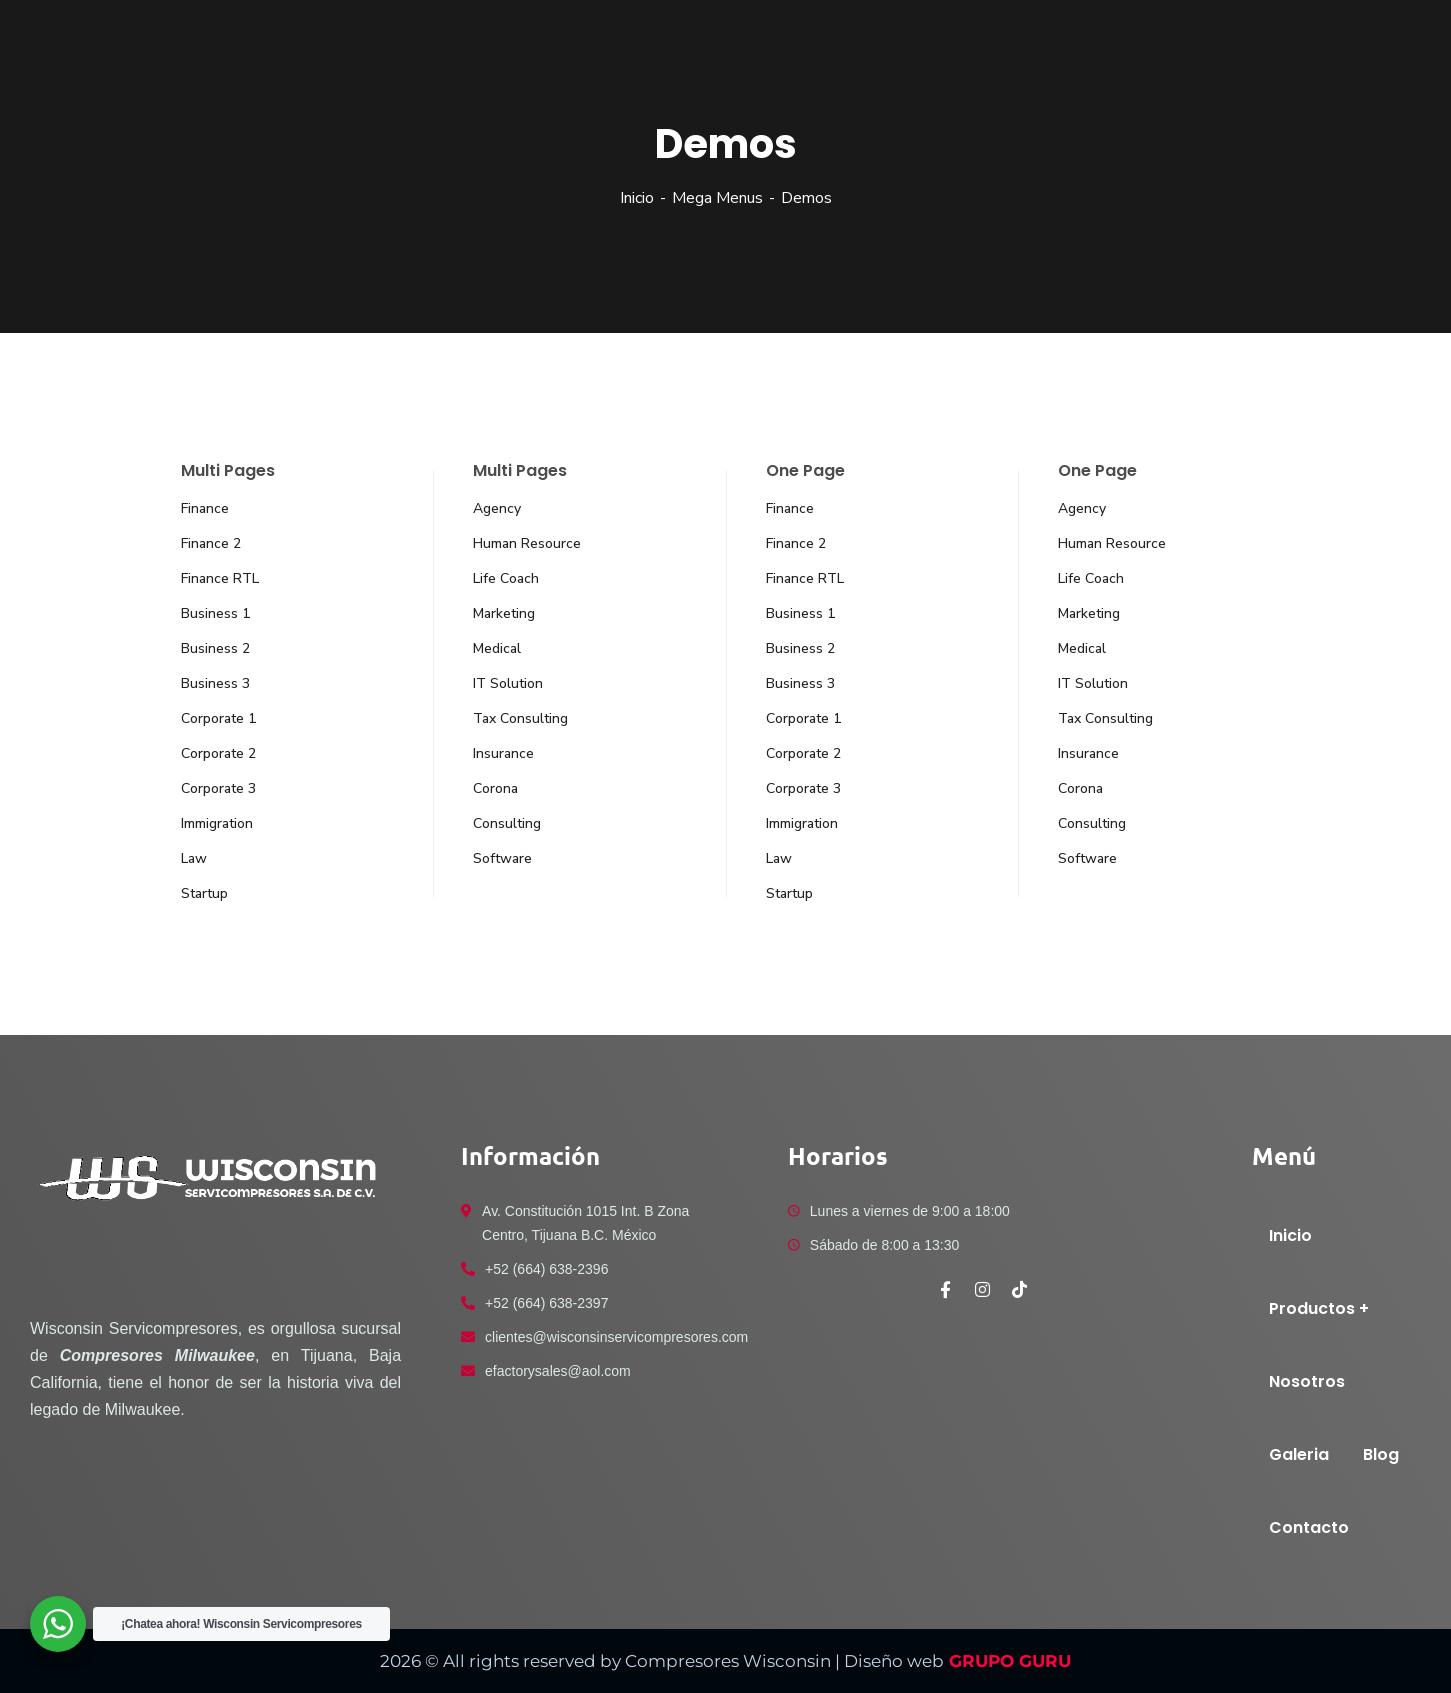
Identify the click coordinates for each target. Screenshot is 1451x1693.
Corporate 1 (218, 718)
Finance (205, 508)
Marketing (504, 613)
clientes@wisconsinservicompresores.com (616, 1337)
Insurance (503, 753)
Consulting (507, 823)
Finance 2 (211, 543)
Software (502, 858)
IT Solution (508, 683)
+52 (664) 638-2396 (546, 1269)
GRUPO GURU (1007, 1661)
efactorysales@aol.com (558, 1371)
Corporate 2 (218, 753)
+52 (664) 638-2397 (546, 1303)
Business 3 (215, 683)
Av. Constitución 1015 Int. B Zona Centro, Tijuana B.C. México (585, 1223)
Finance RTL (220, 578)
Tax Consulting (520, 718)
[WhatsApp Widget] (58, 1624)
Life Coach (506, 578)
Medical (497, 648)
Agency (497, 508)
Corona (495, 788)
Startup (204, 893)
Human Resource (527, 543)
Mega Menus (717, 198)
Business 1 (215, 613)
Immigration (217, 823)
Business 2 (215, 648)
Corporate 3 (218, 788)
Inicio (637, 198)
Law (194, 858)
